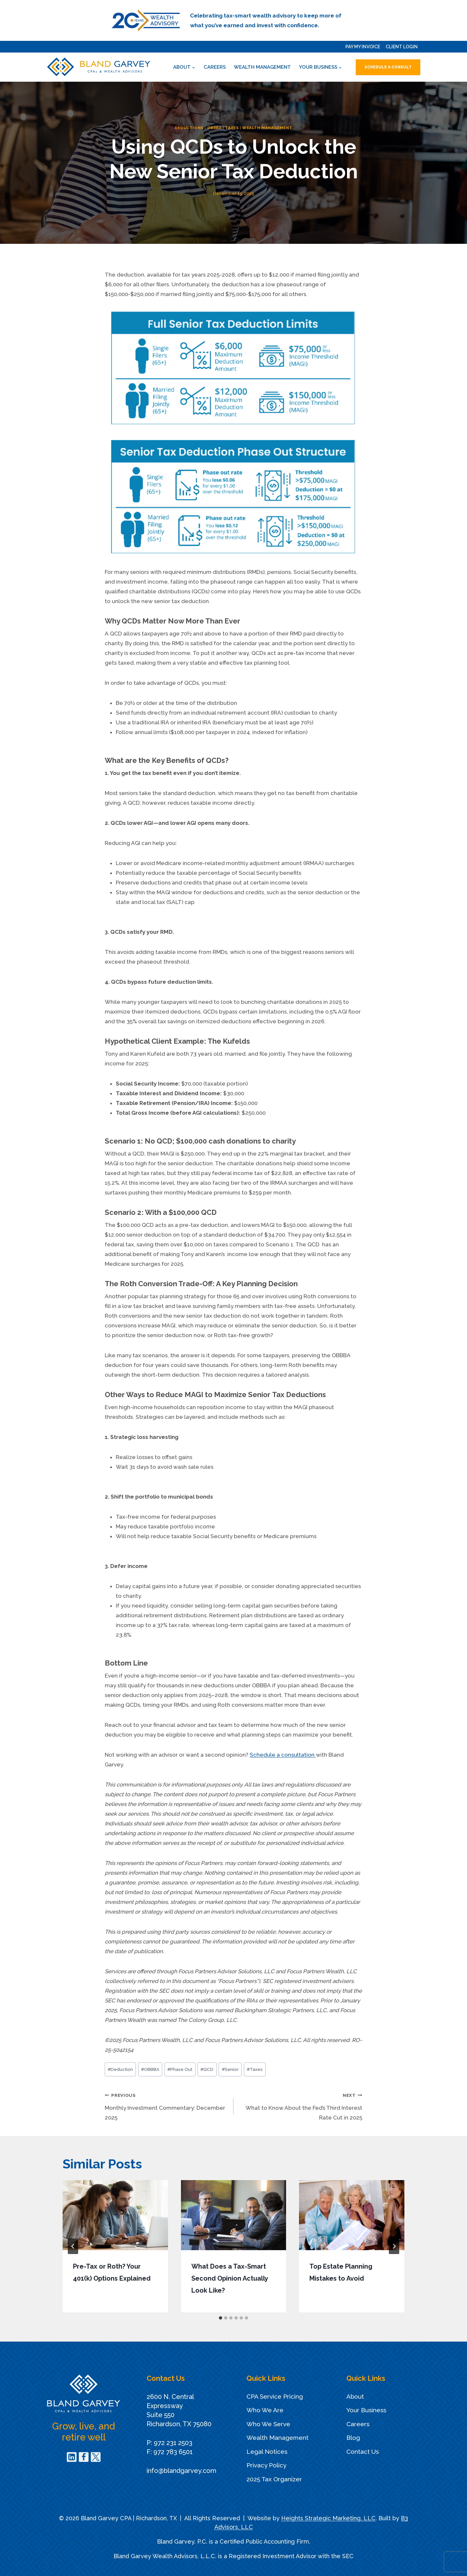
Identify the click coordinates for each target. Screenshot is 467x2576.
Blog (353, 2437)
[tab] (220, 2318)
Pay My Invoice (362, 46)
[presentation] (115, 2215)
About (355, 2396)
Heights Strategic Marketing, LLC (328, 2518)
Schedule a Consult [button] (388, 67)
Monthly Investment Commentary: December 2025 (166, 2105)
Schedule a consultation (283, 1754)
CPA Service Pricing (274, 2396)
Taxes (232, 127)
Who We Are (264, 2410)
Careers (215, 67)
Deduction (120, 2069)
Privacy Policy (266, 2465)
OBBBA (214, 127)
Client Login (402, 46)
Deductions (189, 127)
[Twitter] (96, 2457)
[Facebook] (84, 2457)
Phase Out (179, 2069)
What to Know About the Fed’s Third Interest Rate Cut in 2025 (300, 2105)
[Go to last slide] (73, 2246)
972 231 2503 (173, 2443)
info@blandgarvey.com (181, 2471)
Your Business (366, 2410)
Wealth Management (262, 67)
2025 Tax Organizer (274, 2479)
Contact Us (362, 2451)
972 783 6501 (173, 2452)
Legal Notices (266, 2451)
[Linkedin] (72, 2457)
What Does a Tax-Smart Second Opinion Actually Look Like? (229, 2278)
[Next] (394, 2246)
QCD (206, 2069)
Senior (230, 2069)
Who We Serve (268, 2424)
